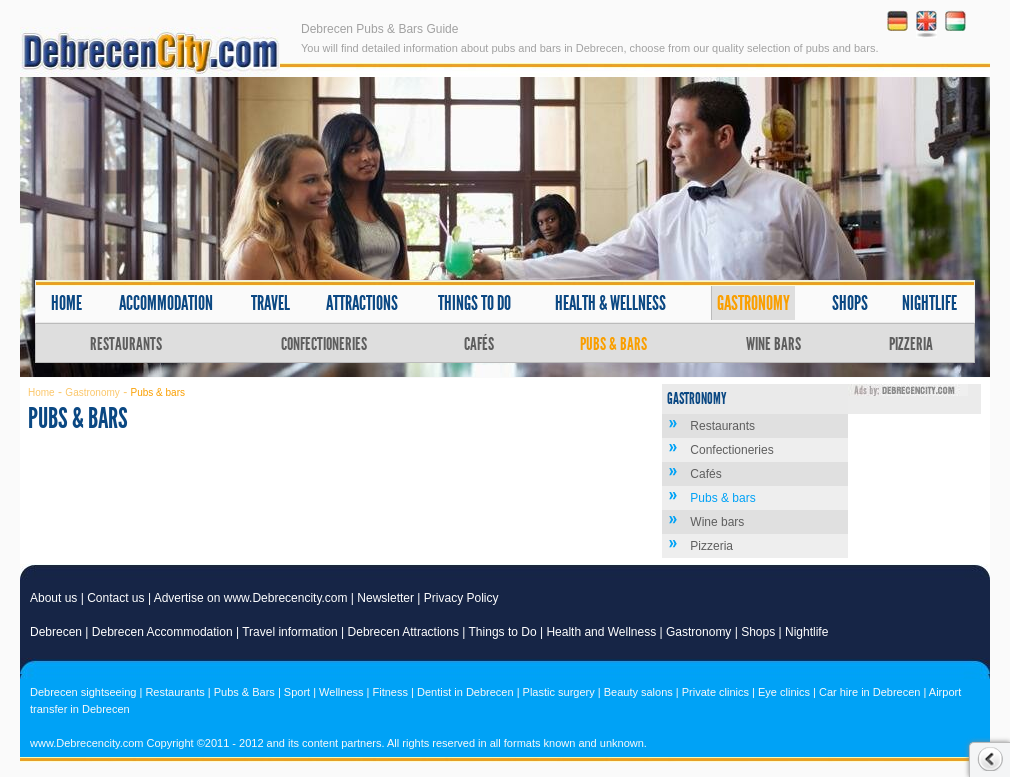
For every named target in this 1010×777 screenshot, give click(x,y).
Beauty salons (638, 692)
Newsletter (385, 598)
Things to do (474, 303)
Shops (850, 303)
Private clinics (715, 692)
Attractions (362, 303)
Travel (270, 303)
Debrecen (56, 632)
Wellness (341, 692)
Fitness (390, 692)
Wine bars (773, 344)
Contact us (115, 598)
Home (66, 303)
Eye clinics (784, 692)
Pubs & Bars (244, 692)
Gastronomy (753, 303)
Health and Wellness (601, 632)
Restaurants (126, 344)
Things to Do (503, 632)
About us (53, 598)
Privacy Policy (461, 598)
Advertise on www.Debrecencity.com (251, 598)
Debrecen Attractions (403, 632)
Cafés (479, 344)
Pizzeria (911, 344)
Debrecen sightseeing (83, 692)
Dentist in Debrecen (465, 692)
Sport (297, 692)
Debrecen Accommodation (162, 632)
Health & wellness (610, 303)
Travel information (290, 632)
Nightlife (929, 303)
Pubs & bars (613, 344)
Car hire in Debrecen (870, 692)
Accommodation (166, 303)
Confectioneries (324, 344)
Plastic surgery (559, 692)
